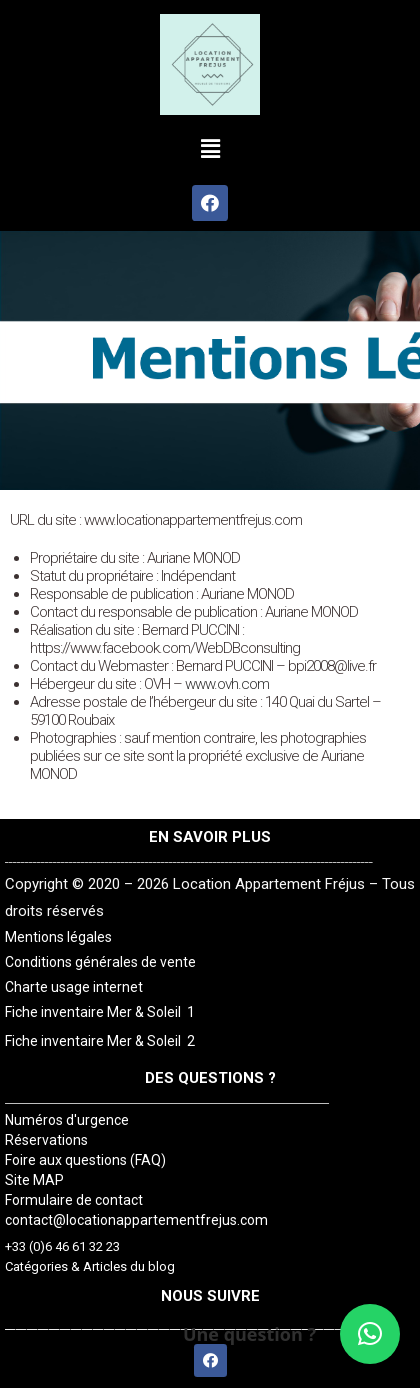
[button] (210, 149)
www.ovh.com (227, 684)
